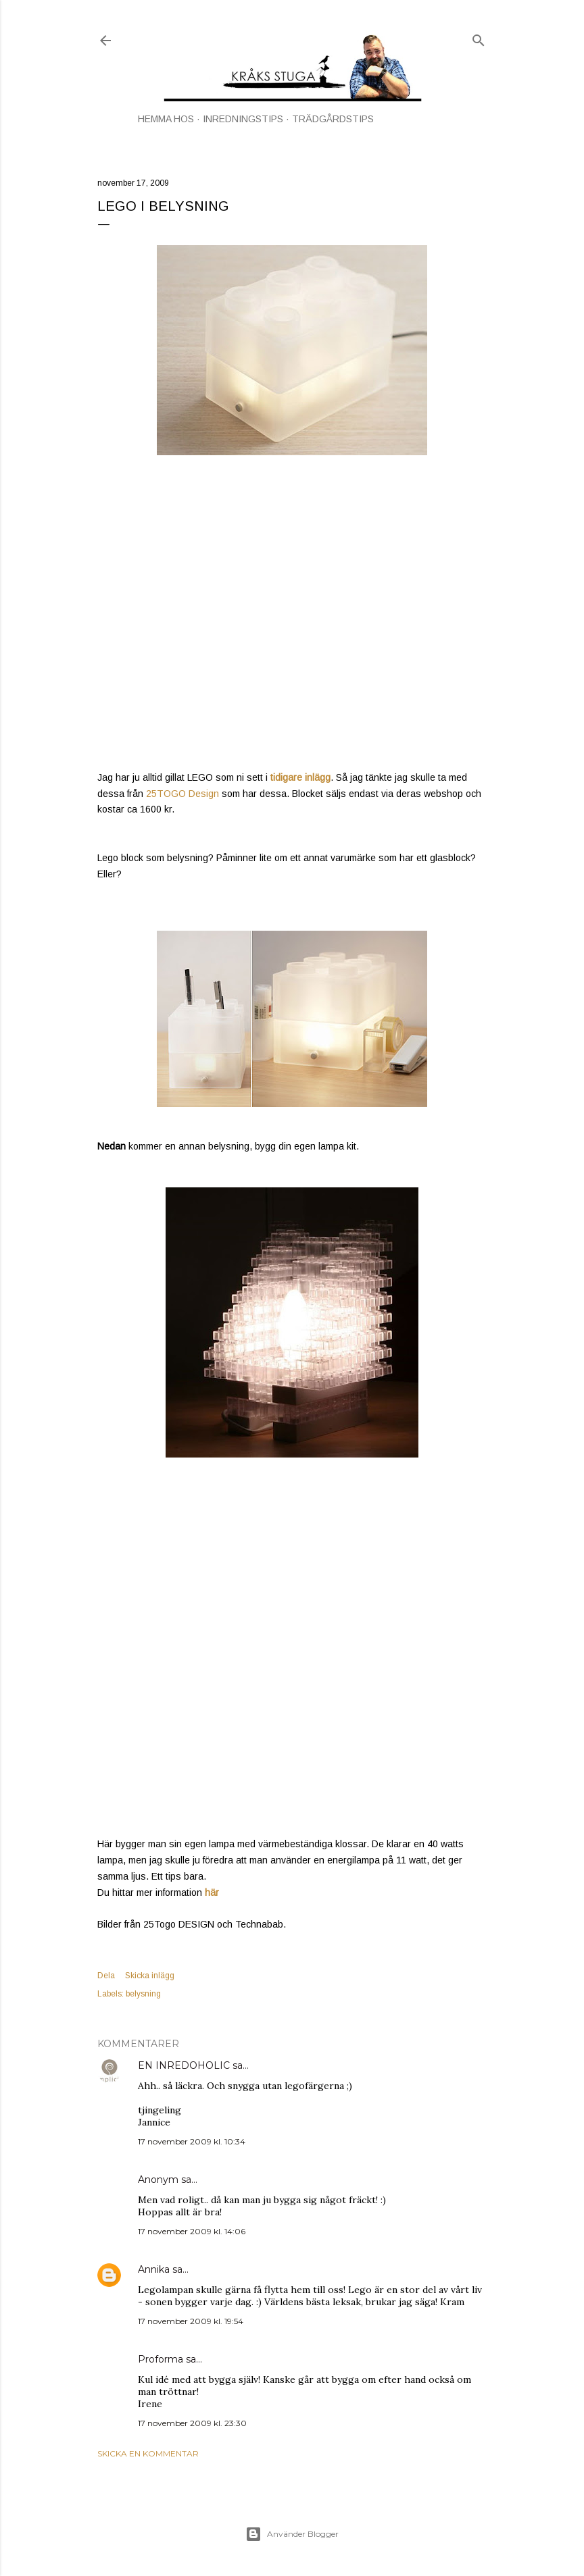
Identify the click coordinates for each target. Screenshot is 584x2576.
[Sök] (478, 37)
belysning (143, 1994)
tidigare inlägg (300, 777)
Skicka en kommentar (148, 2453)
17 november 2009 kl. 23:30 (192, 2423)
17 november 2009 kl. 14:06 (191, 2231)
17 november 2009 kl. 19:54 (190, 2321)
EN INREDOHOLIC (184, 2065)
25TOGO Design (182, 793)
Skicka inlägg (149, 1975)
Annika (154, 2269)
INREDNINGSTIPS (243, 118)
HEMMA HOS (166, 118)
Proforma (160, 2359)
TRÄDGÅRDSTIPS (333, 118)
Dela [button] (106, 1975)
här (212, 1892)
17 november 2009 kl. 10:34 (191, 2141)
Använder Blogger (292, 2534)
